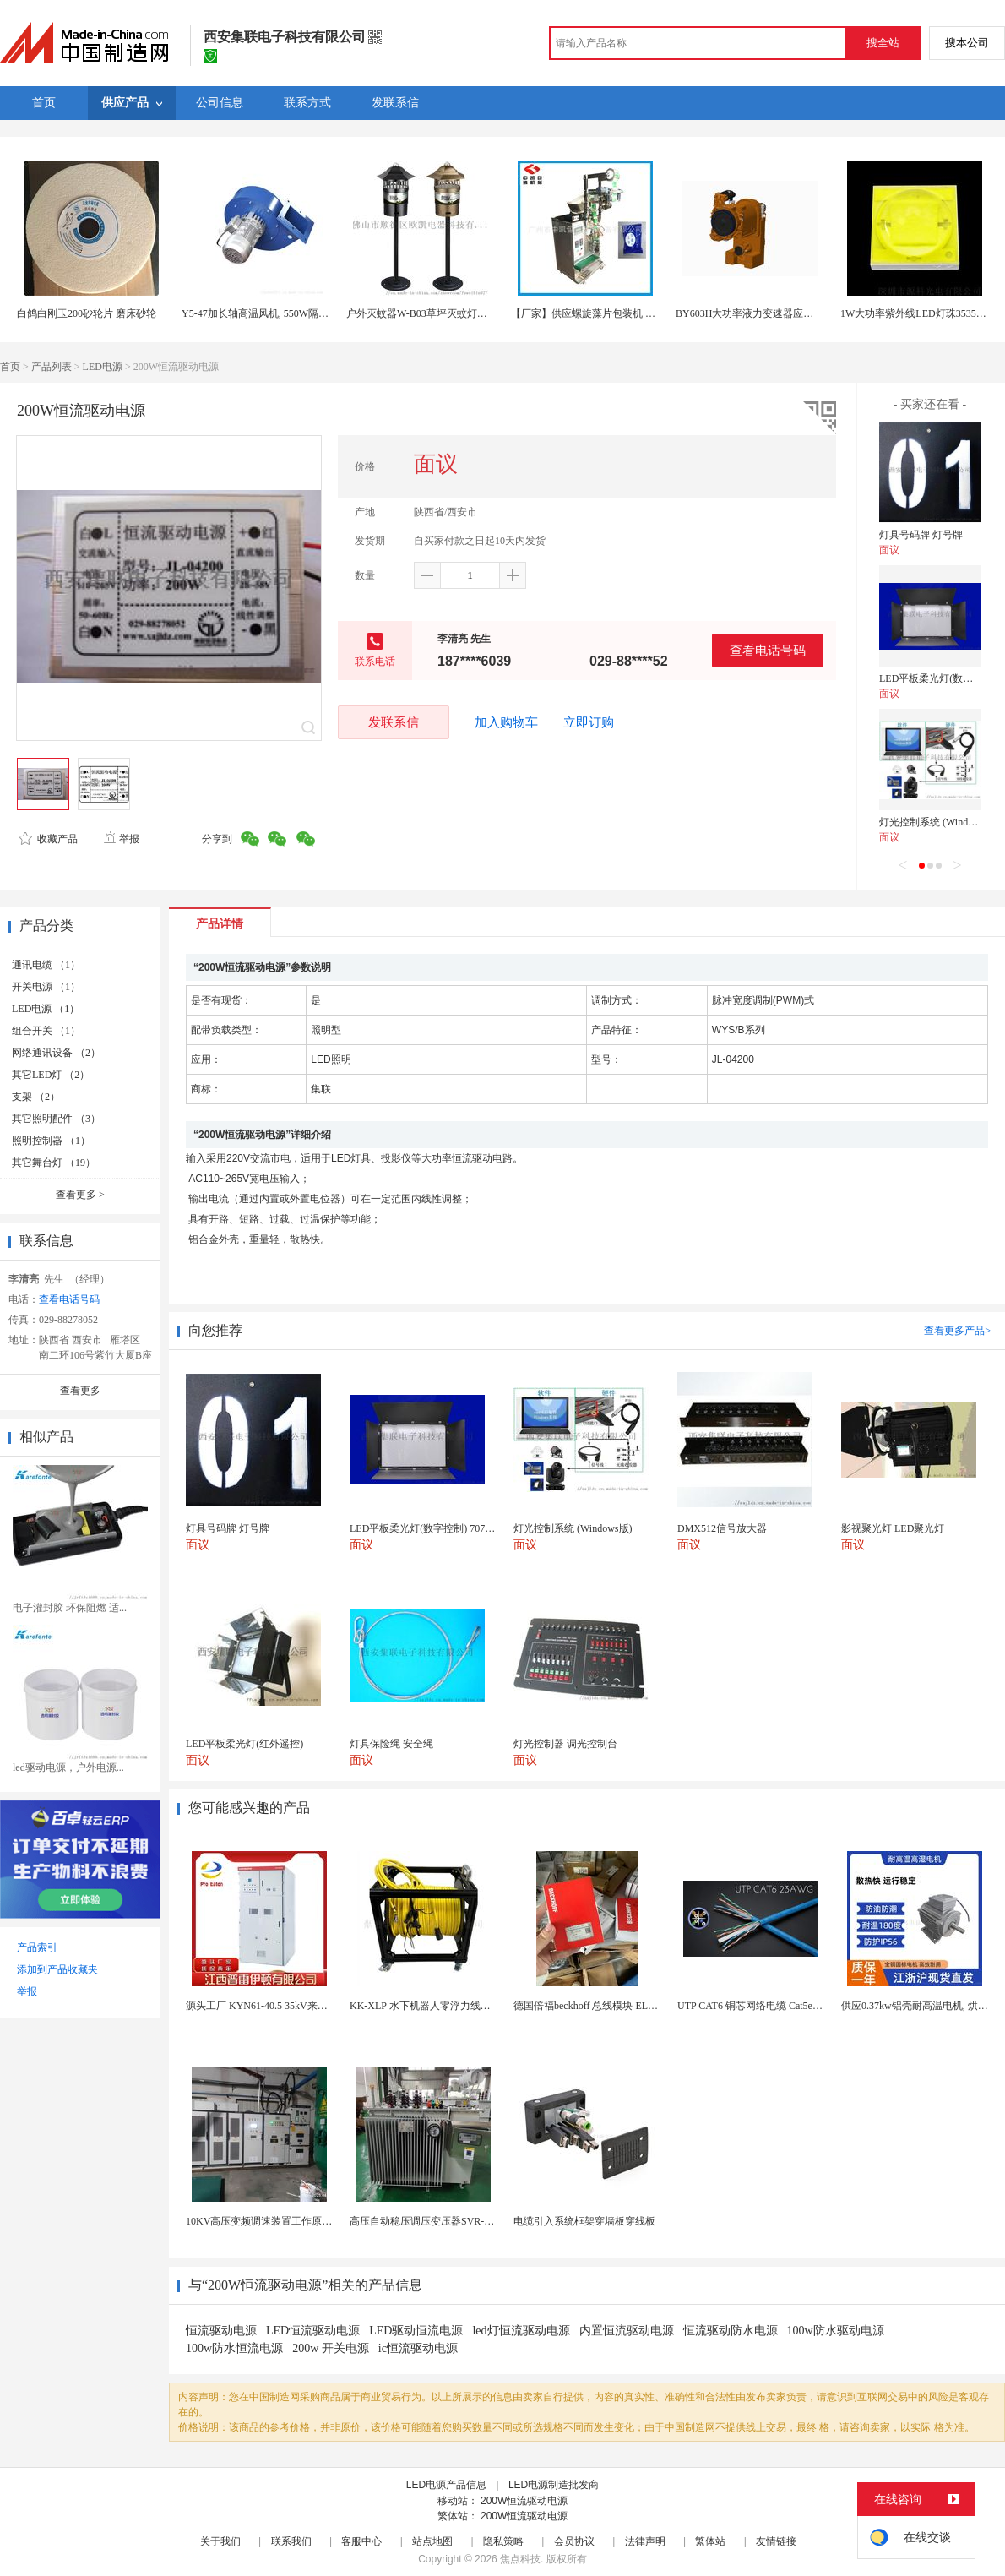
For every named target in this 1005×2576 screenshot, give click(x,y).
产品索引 (37, 1947)
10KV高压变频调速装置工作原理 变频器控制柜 (290, 2221)
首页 (10, 367)
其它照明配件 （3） (56, 1119)
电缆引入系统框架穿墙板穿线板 (584, 2221)
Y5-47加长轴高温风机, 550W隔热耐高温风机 (280, 313)
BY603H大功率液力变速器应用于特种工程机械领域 (790, 313)
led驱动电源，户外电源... (68, 1767)
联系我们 (291, 2541)
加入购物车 (506, 722)
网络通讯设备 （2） (56, 1053)
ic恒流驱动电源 (418, 2348)
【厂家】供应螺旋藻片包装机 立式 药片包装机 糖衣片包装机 (646, 313)
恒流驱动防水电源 (730, 2330)
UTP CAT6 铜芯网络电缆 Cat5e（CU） (762, 2006)
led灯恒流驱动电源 (520, 2330)
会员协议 (574, 2541)
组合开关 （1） (46, 1031)
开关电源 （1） (46, 987)
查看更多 (80, 1195)
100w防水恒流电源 (234, 2348)
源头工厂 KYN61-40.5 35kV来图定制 (267, 2006)
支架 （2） (36, 1097)
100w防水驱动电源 (835, 2330)
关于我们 (220, 2541)
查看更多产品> (957, 1331)
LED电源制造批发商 (553, 2485)
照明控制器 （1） (51, 1140)
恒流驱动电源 (221, 2330)
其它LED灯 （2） (51, 1075)
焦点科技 (520, 2559)
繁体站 (710, 2541)
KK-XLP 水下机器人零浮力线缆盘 (425, 2006)
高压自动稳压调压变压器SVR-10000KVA (440, 2221)
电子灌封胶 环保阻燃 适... (70, 1608)
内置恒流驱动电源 (626, 2330)
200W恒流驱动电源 (524, 2501)
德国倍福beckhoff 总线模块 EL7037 (590, 2006)
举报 (121, 839)
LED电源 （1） (45, 1009)
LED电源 (102, 367)
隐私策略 (503, 2541)
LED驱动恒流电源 (416, 2330)
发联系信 (393, 722)
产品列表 (51, 367)
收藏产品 (48, 839)
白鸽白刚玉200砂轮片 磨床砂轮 (86, 313)
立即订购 (588, 722)
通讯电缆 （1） (46, 965)
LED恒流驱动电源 (313, 2330)
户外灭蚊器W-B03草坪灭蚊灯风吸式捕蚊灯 (442, 313)
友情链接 (776, 2541)
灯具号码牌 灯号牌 (921, 535)
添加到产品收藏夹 (57, 1969)
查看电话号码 (768, 650)
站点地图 (432, 2541)
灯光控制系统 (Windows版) (938, 822)
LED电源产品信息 (446, 2485)
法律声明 (645, 2541)
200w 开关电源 (330, 2348)
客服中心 (361, 2541)
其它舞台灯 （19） (53, 1162)
